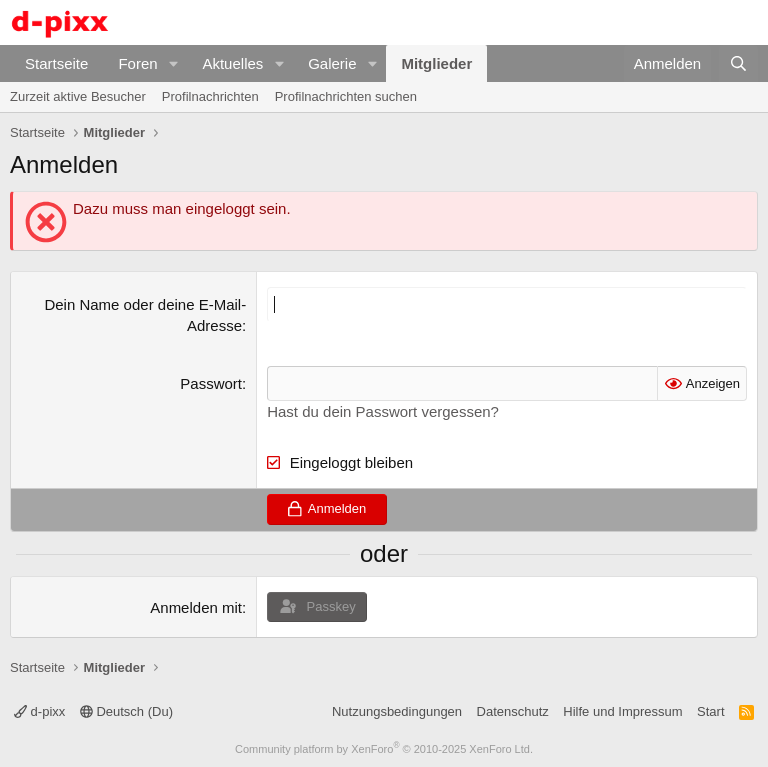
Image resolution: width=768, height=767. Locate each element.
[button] (173, 63)
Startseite (56, 63)
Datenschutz (513, 711)
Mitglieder (436, 63)
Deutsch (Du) (126, 711)
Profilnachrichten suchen (346, 96)
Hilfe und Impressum (622, 711)
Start (710, 711)
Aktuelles (232, 63)
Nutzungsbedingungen (397, 711)
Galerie (332, 63)
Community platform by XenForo (384, 749)
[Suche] (738, 63)
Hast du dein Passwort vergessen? (383, 411)
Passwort (211, 383)
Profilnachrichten (210, 96)
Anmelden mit (196, 607)
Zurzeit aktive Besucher (78, 96)
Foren (137, 63)
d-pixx (39, 711)
